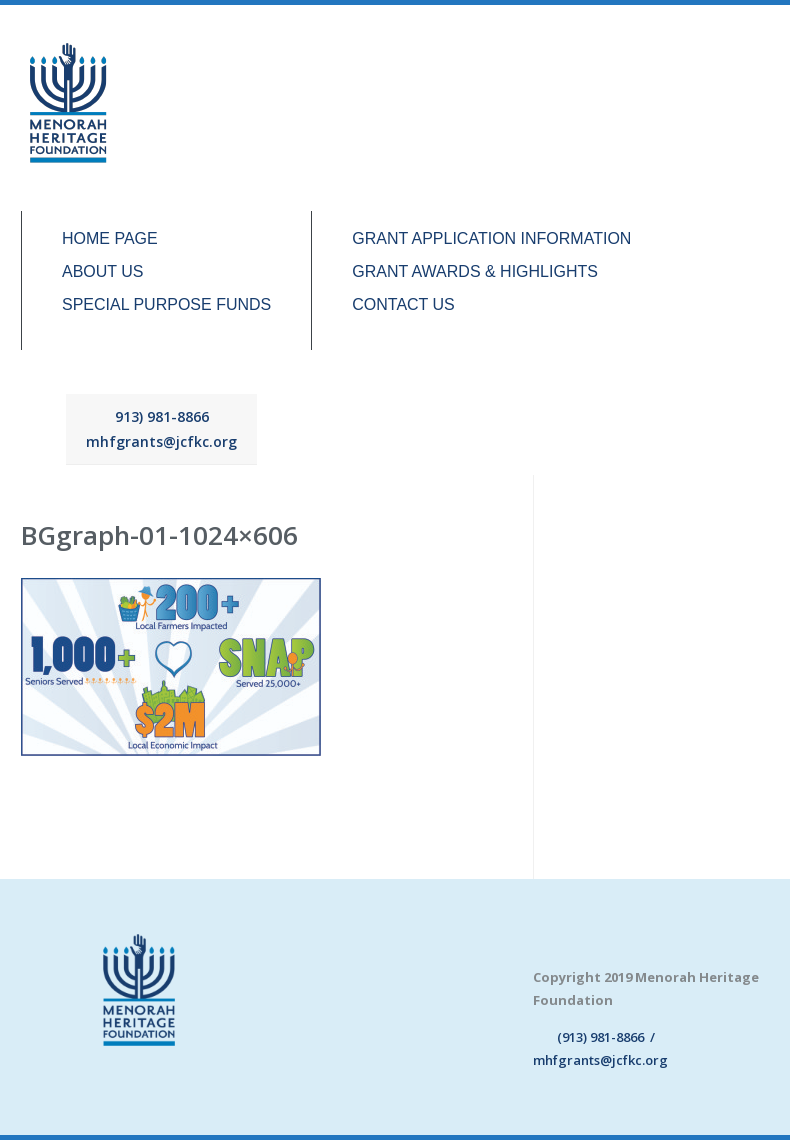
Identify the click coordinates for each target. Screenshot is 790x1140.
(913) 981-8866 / (594, 1037)
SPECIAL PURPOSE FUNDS (166, 305)
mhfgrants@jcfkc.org (161, 441)
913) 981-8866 (162, 416)
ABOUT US (103, 272)
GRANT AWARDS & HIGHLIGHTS (475, 272)
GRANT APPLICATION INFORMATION (491, 239)
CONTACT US (403, 305)
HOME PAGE (110, 239)
